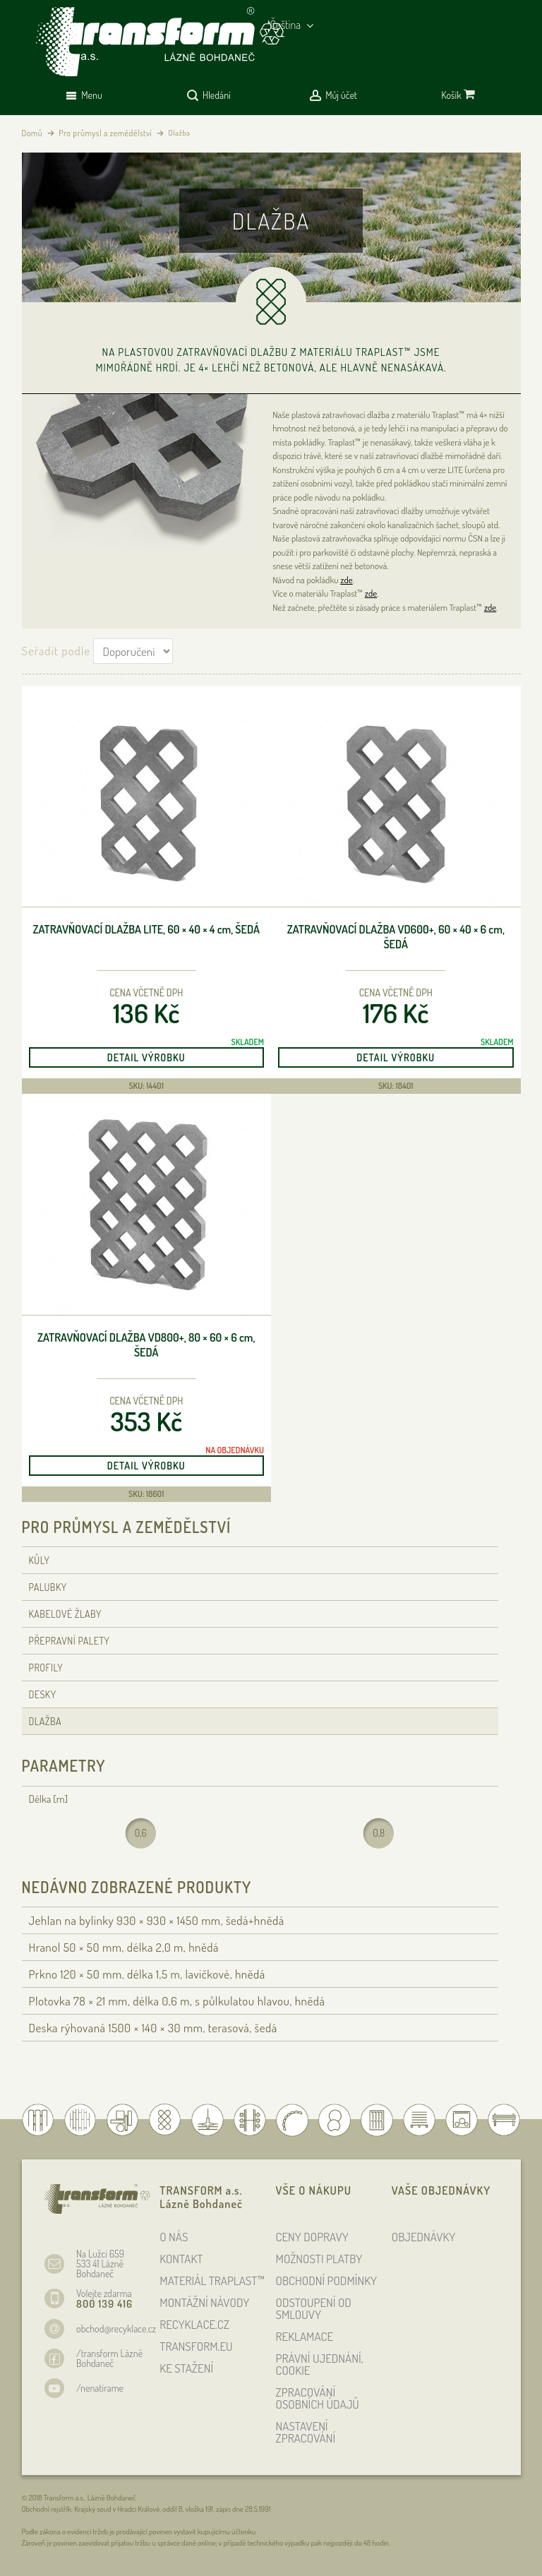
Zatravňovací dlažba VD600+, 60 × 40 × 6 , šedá (396, 936)
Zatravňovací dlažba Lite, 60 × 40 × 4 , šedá (146, 929)
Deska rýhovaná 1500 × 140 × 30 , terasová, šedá (153, 2027)
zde (346, 579)
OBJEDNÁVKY (424, 2236)
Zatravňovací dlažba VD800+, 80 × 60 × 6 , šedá (146, 1344)
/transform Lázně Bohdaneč (109, 2358)
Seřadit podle (56, 650)
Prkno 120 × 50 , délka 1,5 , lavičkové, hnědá (147, 1974)
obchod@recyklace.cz (116, 2328)
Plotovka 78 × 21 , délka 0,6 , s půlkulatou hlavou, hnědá (177, 2000)
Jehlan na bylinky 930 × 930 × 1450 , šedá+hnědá (156, 1920)
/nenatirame (100, 2388)
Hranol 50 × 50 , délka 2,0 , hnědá (124, 1947)
